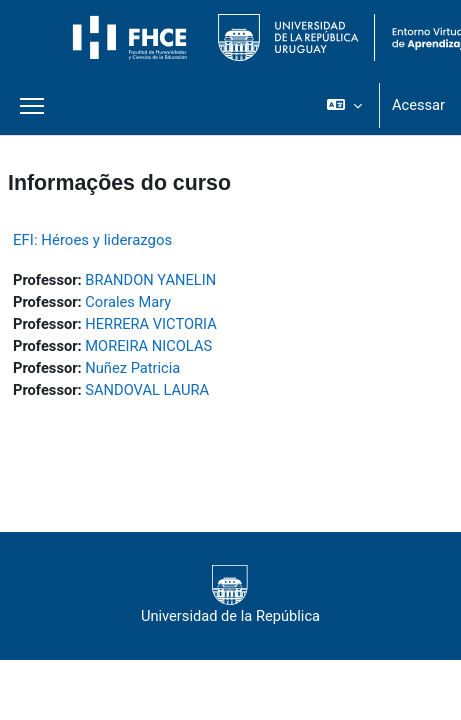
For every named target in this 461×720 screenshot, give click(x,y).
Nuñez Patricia (132, 368)
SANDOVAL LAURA (147, 390)
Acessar (418, 105)
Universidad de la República (230, 595)
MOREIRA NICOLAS (148, 346)
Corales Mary (128, 302)
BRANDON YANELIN (150, 280)
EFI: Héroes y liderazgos (92, 240)
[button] (344, 105)
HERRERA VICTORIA (150, 324)
